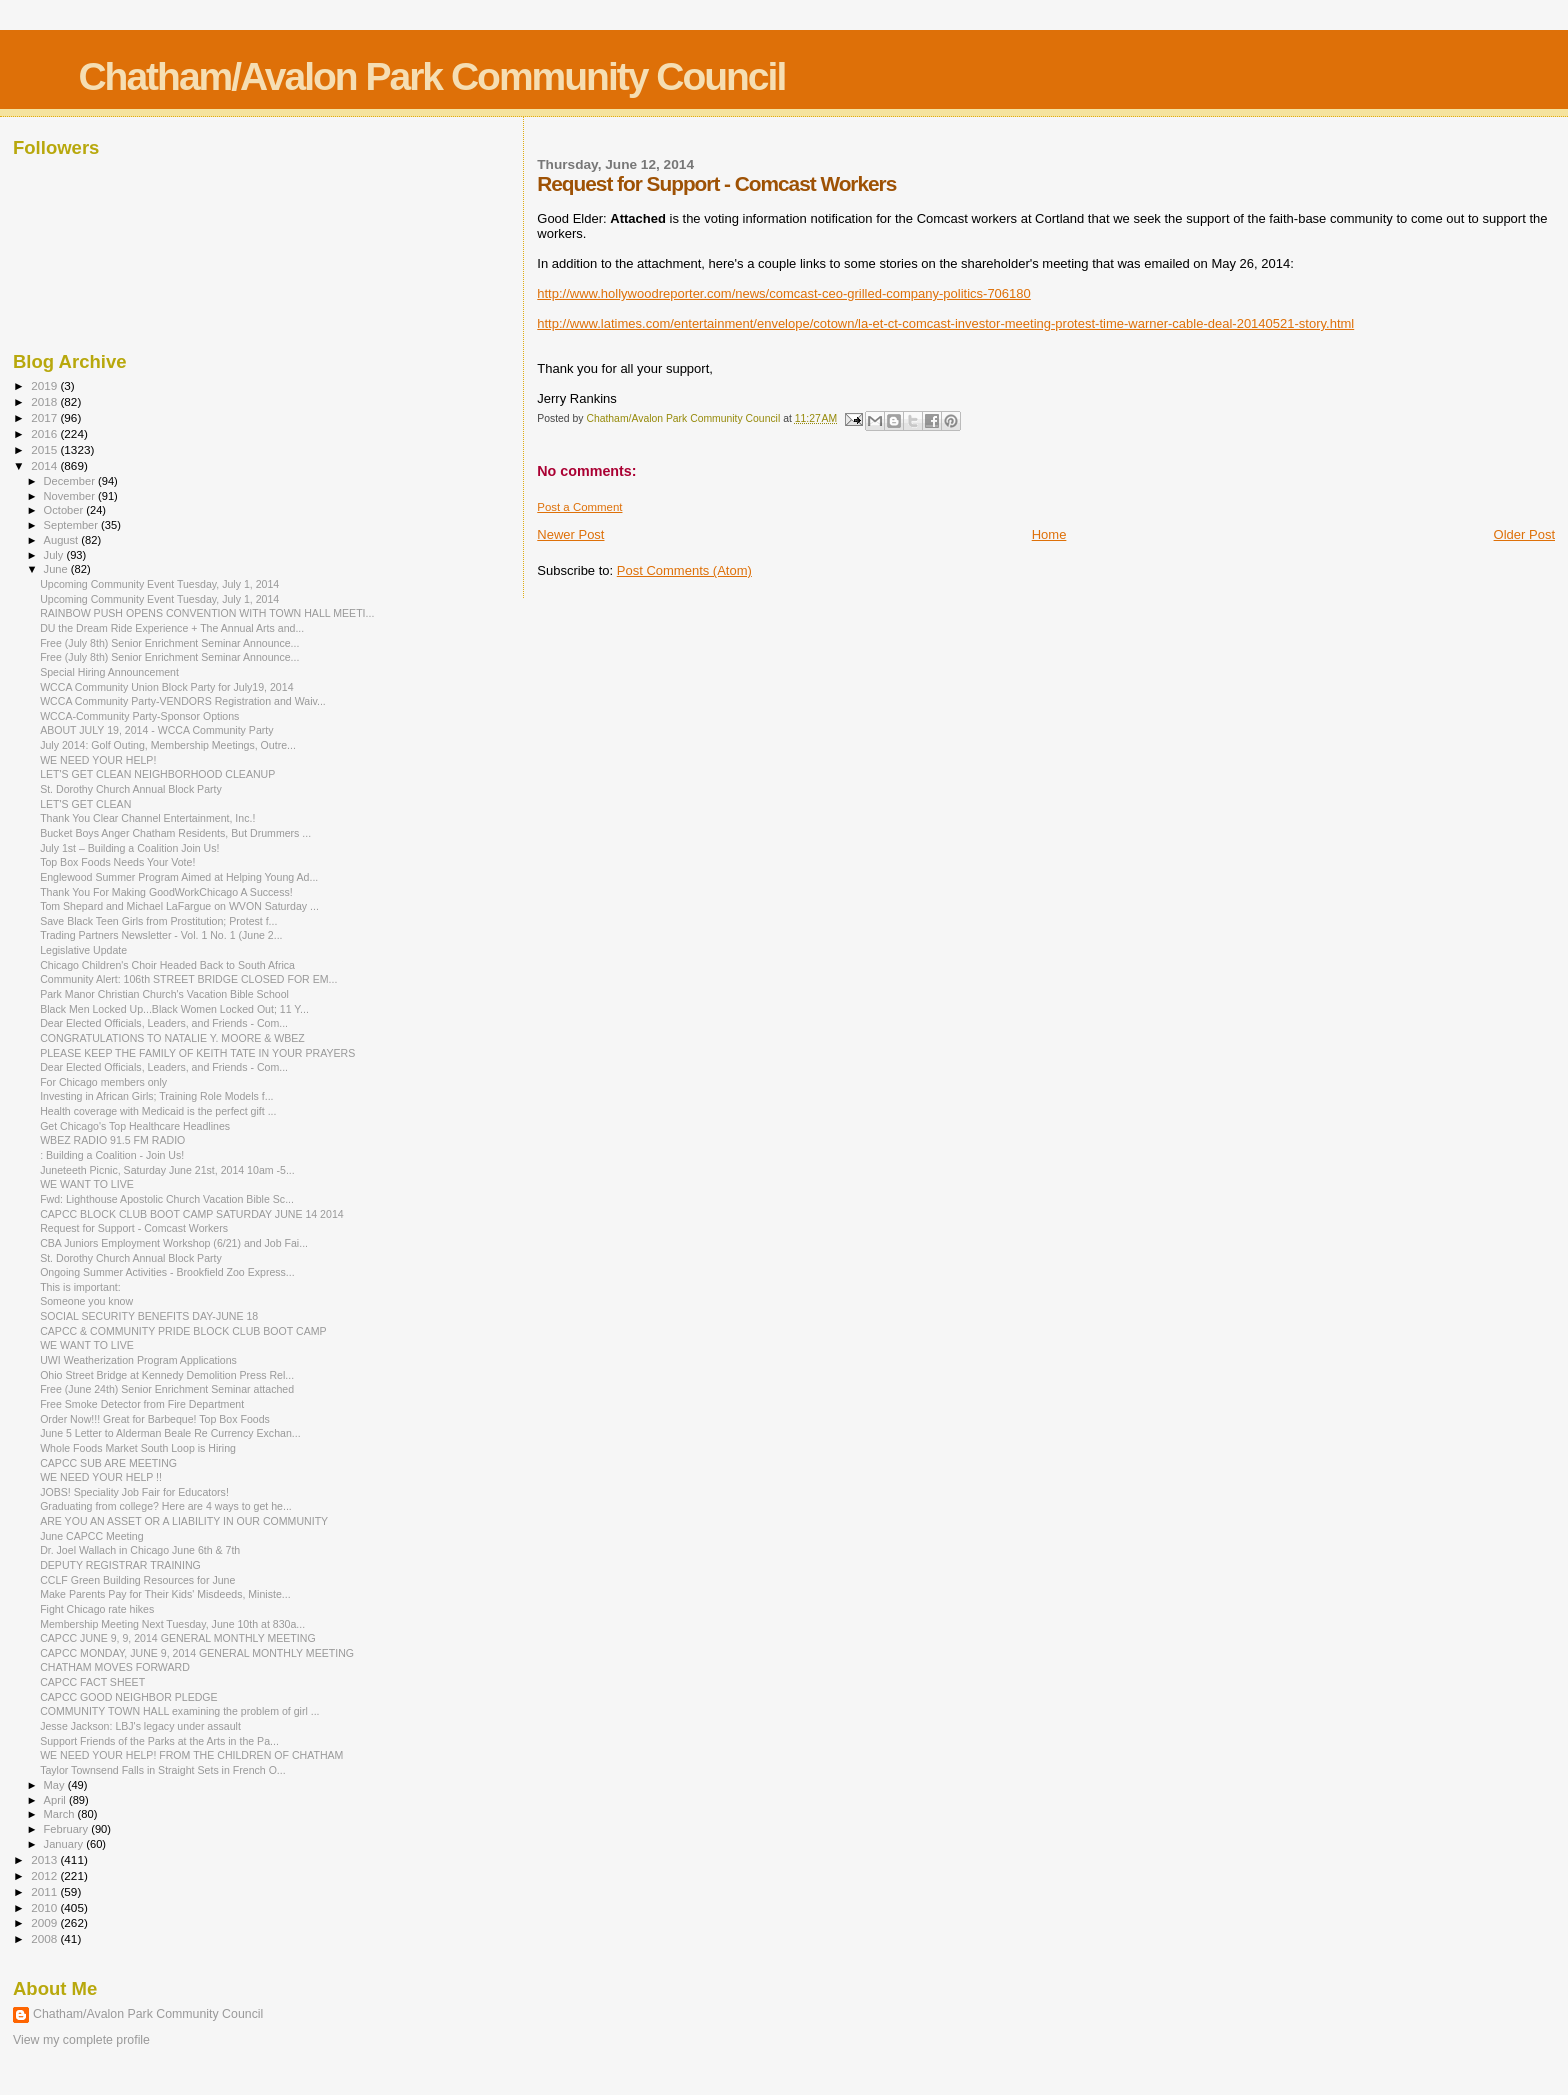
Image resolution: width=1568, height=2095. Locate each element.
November (71, 496)
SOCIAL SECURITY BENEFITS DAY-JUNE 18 (149, 1316)
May (56, 1785)
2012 (45, 1875)
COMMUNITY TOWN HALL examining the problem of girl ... (179, 1711)
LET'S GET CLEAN (85, 804)
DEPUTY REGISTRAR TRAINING (120, 1565)
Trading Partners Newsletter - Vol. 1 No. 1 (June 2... (161, 935)
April (56, 1800)
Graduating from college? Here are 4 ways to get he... (166, 1506)
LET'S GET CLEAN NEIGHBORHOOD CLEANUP (157, 774)
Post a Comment (579, 507)
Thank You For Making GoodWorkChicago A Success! (166, 892)
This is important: (80, 1287)
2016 (45, 433)
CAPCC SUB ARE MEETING (108, 1463)
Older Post (1524, 534)
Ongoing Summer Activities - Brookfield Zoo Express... (167, 1272)
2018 (45, 401)
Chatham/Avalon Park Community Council (431, 76)
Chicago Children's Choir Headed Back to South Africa (167, 965)
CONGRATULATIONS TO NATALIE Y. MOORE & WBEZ (172, 1038)
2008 (45, 1938)
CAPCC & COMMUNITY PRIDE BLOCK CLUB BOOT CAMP (183, 1331)
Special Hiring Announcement (109, 672)
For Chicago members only (103, 1082)
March (61, 1814)
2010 (45, 1907)
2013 (45, 1859)
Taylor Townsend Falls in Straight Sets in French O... (163, 1770)
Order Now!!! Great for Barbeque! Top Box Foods (155, 1419)
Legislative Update (83, 950)
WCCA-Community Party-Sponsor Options (139, 716)
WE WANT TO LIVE (87, 1184)
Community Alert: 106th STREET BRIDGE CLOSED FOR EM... (188, 979)
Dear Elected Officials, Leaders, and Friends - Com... (164, 1023)
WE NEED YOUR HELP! (98, 760)
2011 (45, 1891)
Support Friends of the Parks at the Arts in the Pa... (159, 1741)
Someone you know (86, 1301)
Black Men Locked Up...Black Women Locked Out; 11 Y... (174, 1009)
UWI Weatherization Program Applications (138, 1360)
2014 (45, 465)
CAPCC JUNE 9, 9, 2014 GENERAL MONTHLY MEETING (178, 1638)
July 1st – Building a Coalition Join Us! (129, 848)
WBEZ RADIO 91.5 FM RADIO (112, 1140)
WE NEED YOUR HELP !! (101, 1477)
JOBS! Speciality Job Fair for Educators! (134, 1492)
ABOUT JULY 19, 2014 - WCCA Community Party (156, 730)
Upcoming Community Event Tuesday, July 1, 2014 (159, 584)
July (55, 555)
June (57, 569)
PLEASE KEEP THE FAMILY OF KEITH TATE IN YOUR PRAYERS (197, 1053)
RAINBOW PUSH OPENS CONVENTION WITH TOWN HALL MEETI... (207, 613)
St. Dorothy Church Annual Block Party (131, 789)
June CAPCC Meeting (91, 1536)
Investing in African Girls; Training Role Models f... (156, 1096)
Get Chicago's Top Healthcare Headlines (135, 1126)
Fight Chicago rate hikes (97, 1609)
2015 (45, 449)
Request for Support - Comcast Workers (134, 1228)
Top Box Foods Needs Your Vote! (117, 862)
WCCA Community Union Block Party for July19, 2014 (166, 687)
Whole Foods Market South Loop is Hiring (138, 1448)
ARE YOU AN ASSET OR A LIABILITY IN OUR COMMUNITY (184, 1521)
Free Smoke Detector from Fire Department (142, 1404)
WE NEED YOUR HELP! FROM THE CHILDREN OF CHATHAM (191, 1755)
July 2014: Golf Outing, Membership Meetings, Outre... (168, 745)
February (68, 1829)
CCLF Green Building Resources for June (137, 1580)
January (65, 1844)
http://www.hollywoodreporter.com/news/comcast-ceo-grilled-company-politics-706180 (784, 293)
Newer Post (570, 534)
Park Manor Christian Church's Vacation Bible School (164, 994)
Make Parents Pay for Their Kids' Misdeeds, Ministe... (165, 1594)
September (73, 525)
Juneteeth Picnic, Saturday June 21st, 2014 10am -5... (167, 1170)
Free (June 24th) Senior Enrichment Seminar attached (167, 1389)
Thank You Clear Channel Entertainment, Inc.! (147, 818)
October (65, 510)
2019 (45, 385)
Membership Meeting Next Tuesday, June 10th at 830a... (172, 1624)
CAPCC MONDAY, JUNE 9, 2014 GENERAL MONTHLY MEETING (197, 1653)
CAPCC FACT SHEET (92, 1682)
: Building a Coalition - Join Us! (112, 1155)
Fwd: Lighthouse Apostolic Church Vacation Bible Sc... (167, 1199)
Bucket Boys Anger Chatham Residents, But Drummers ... (175, 833)
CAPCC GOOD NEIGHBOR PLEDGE (129, 1697)
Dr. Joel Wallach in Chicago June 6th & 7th (140, 1550)
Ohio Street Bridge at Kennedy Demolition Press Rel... (167, 1375)
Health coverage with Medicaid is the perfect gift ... (158, 1111)
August (63, 540)
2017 (45, 417)
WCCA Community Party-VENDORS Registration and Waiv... (183, 701)
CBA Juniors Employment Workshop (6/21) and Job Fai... (174, 1243)
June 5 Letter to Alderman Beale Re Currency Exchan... (170, 1433)
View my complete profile (81, 2040)
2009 (45, 1922)
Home (1049, 534)
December (71, 481)
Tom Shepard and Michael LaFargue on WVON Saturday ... (179, 906)
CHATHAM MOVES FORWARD (115, 1667)
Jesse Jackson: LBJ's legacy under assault (140, 1726)
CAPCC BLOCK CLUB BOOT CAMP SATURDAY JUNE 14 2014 (192, 1214)
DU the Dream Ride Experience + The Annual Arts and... (172, 628)
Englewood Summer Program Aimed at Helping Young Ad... (179, 877)
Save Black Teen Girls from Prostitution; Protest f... (158, 921)
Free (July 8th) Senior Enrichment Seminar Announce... (169, 643)
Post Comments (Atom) (684, 570)
